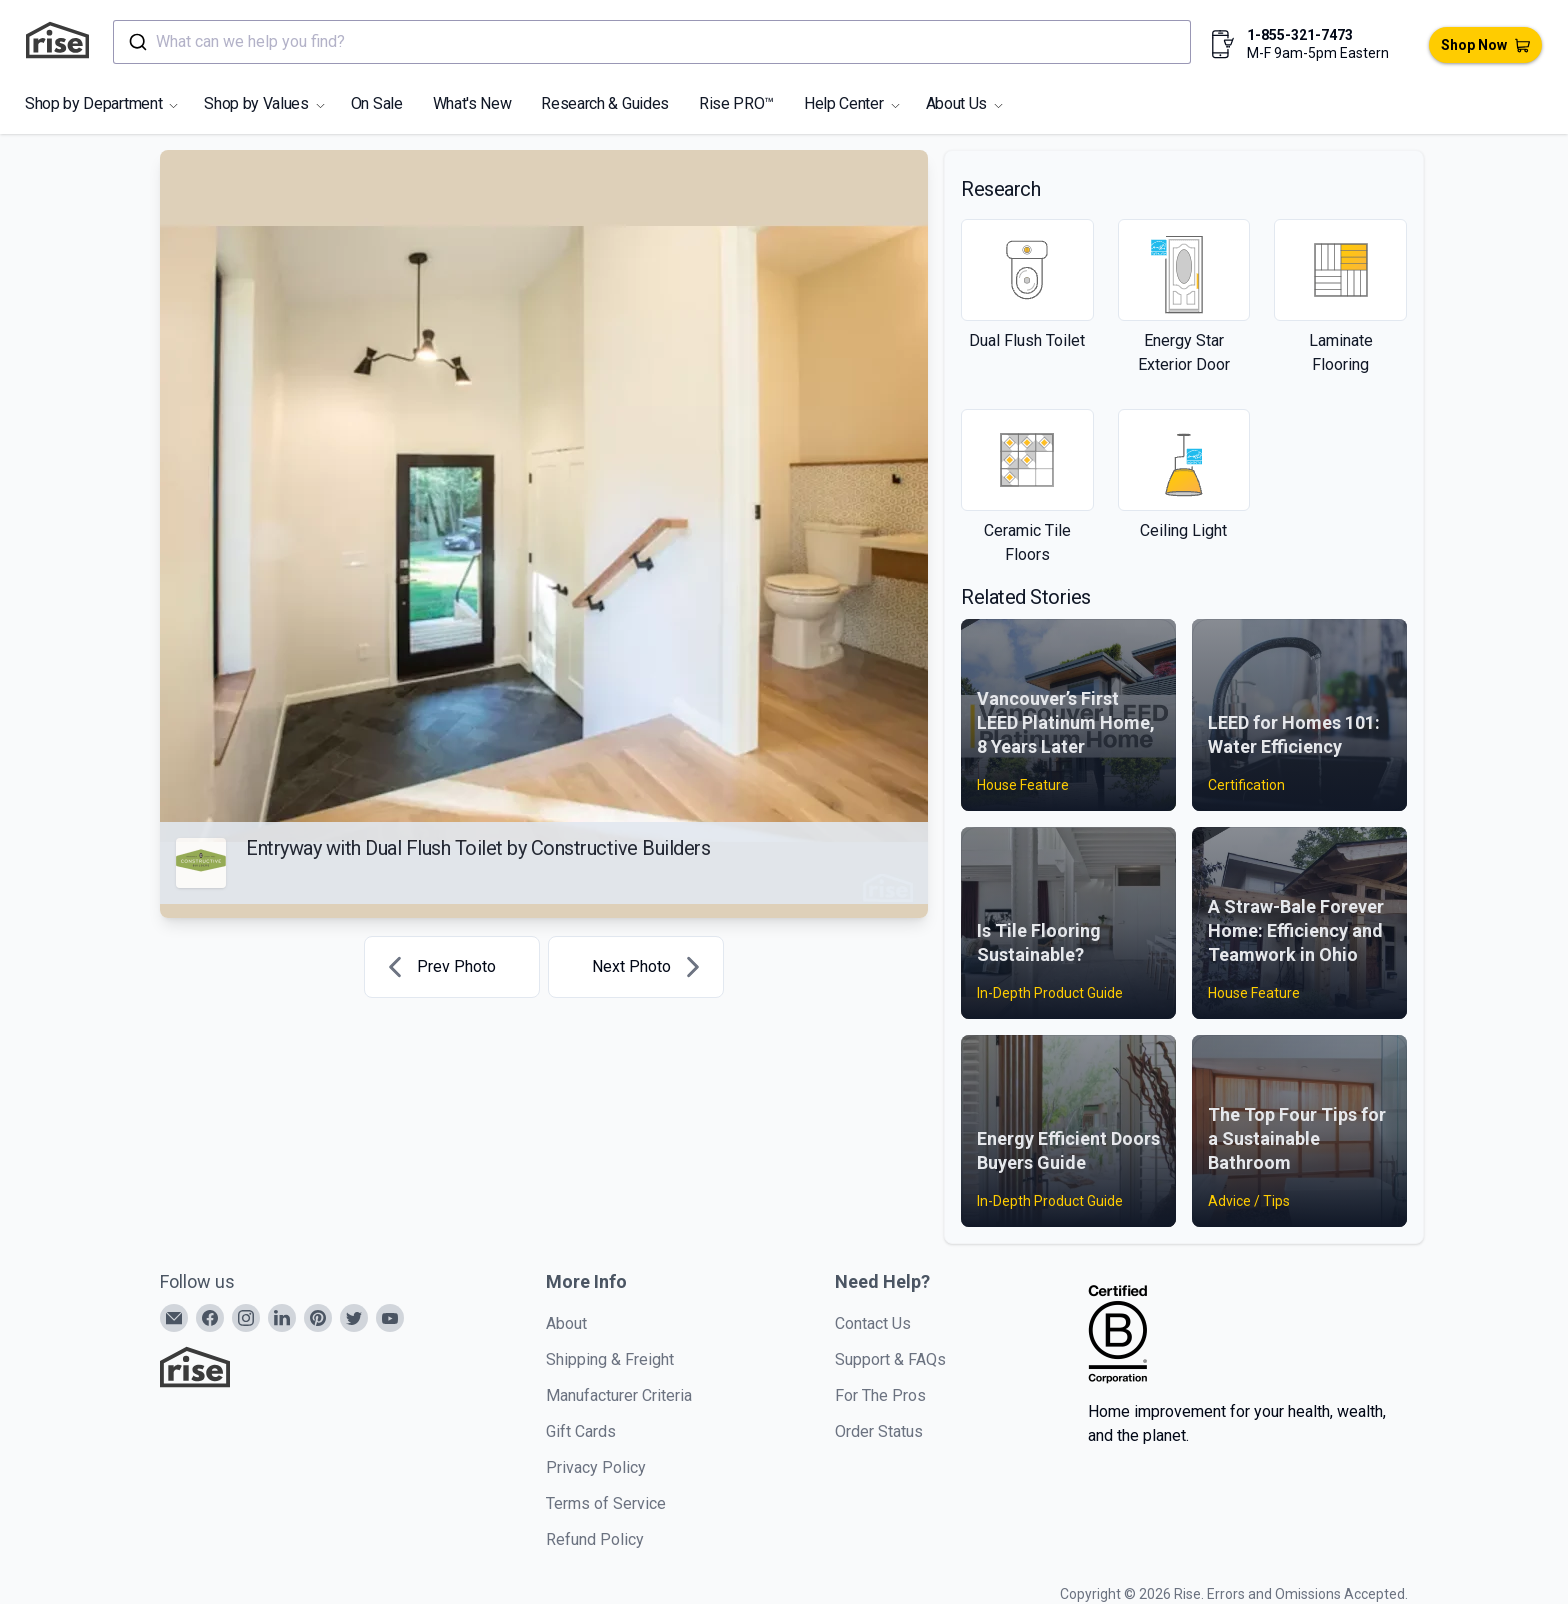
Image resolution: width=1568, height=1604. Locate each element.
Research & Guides (605, 103)
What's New (472, 103)
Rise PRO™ (736, 103)
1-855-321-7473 (1300, 35)
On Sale (377, 103)
